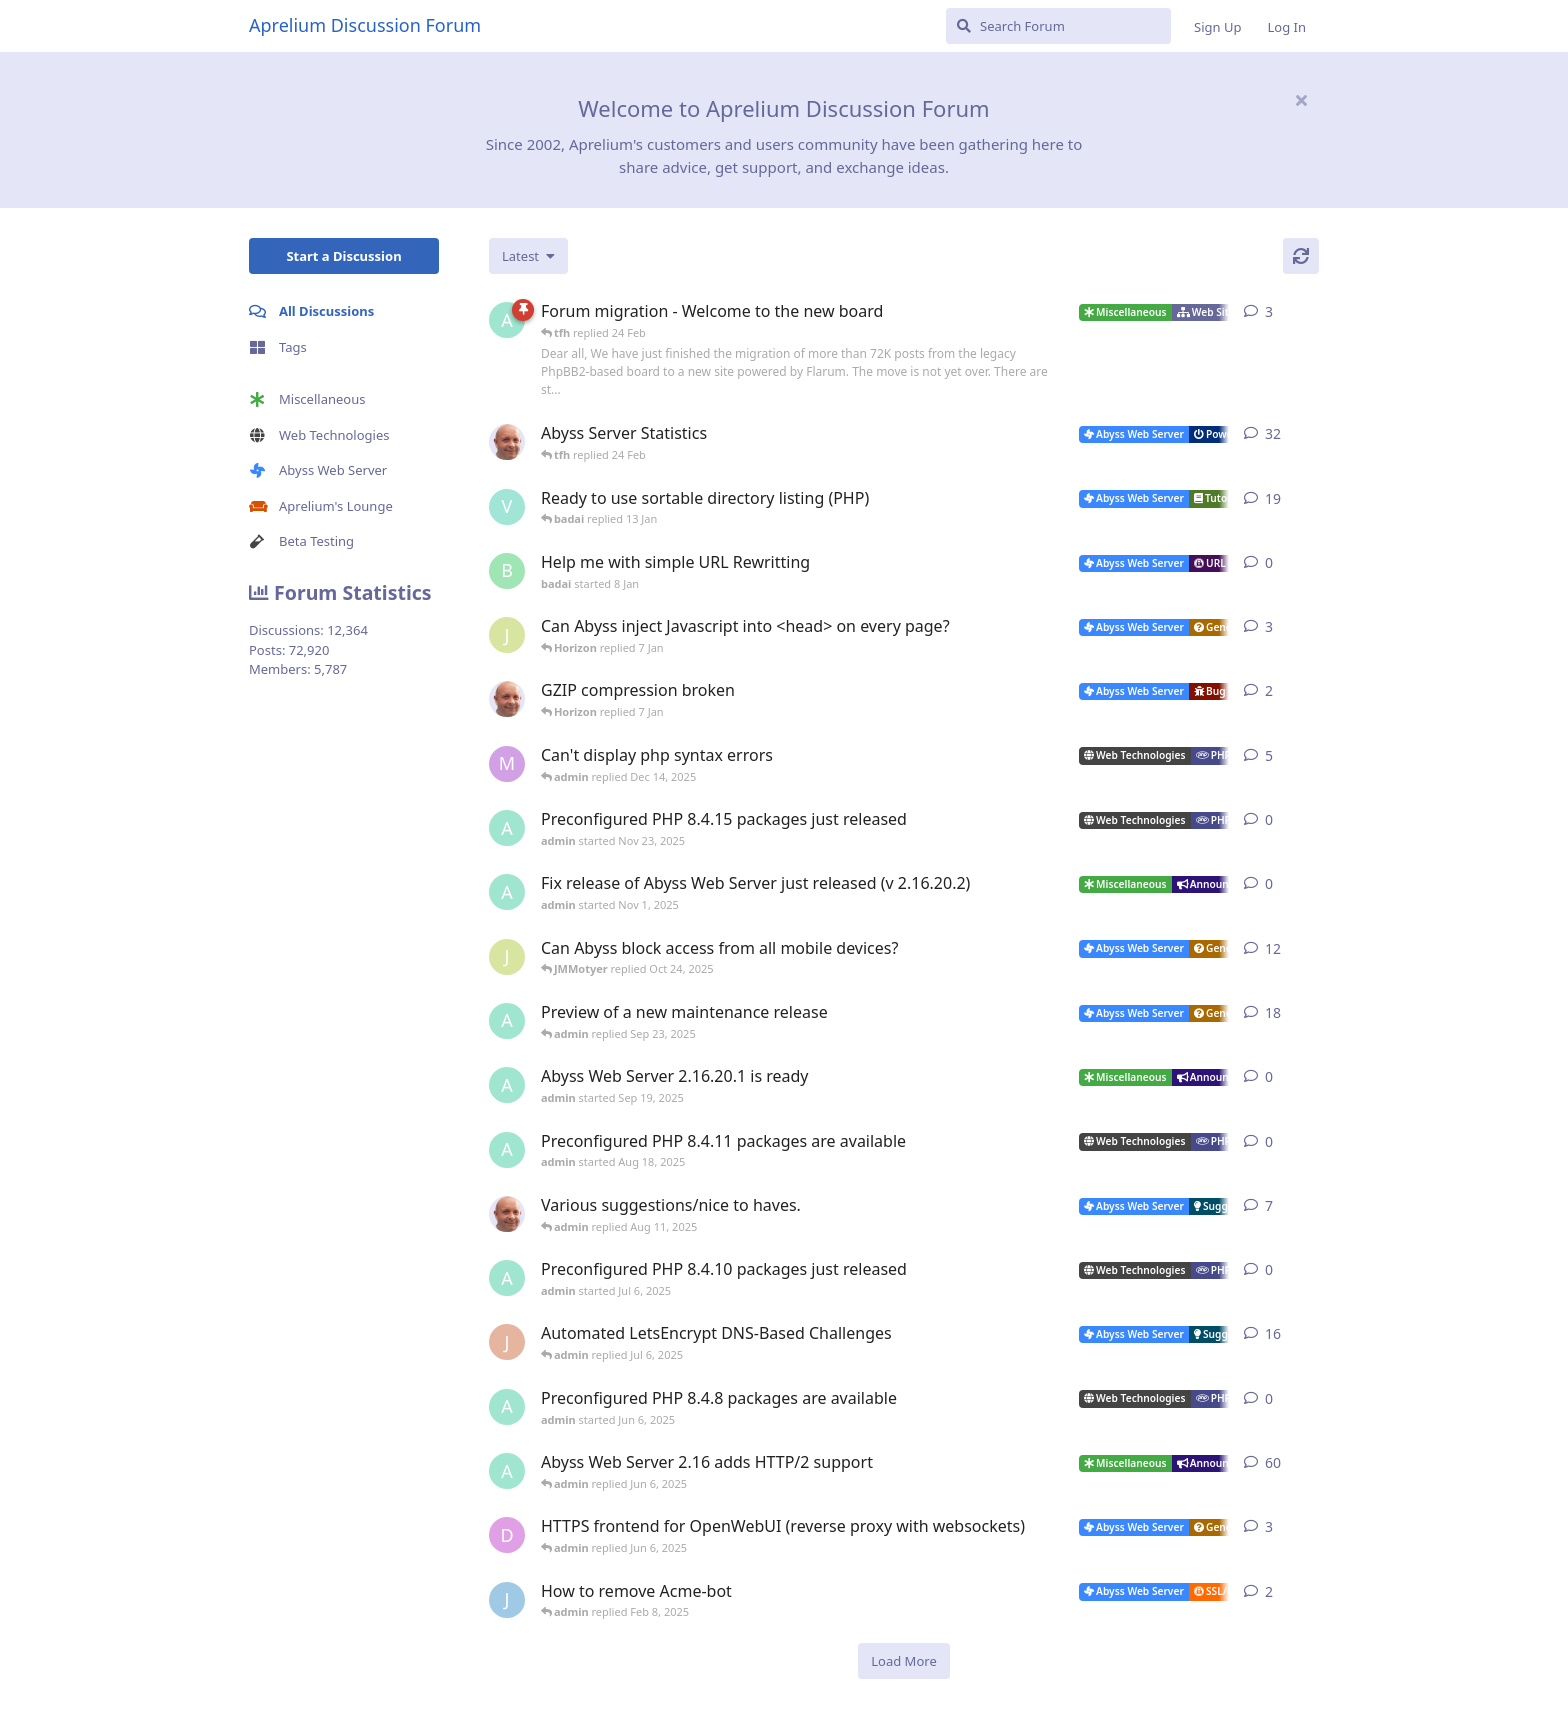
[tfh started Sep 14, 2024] (507, 1214)
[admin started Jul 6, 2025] (507, 1278)
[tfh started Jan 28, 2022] (507, 442)
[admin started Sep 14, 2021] (507, 1471)
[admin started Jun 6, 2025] (507, 1407)
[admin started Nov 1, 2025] (507, 892)
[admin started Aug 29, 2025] (507, 1021)
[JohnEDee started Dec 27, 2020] (507, 1342)
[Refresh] (1301, 256)
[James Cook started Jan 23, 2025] (507, 1600)
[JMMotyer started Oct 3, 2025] (507, 957)
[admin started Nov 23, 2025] (507, 828)
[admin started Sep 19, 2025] (507, 1085)
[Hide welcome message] (1301, 100)
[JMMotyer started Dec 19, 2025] (507, 635)
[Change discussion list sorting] (528, 256)
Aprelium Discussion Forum (365, 25)
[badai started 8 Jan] (507, 571)
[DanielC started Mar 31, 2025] (507, 1535)
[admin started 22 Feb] (507, 320)
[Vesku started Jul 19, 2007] (507, 507)
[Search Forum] (1058, 26)
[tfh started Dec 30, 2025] (507, 699)
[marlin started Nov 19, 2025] (507, 764)
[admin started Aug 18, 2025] (507, 1150)
